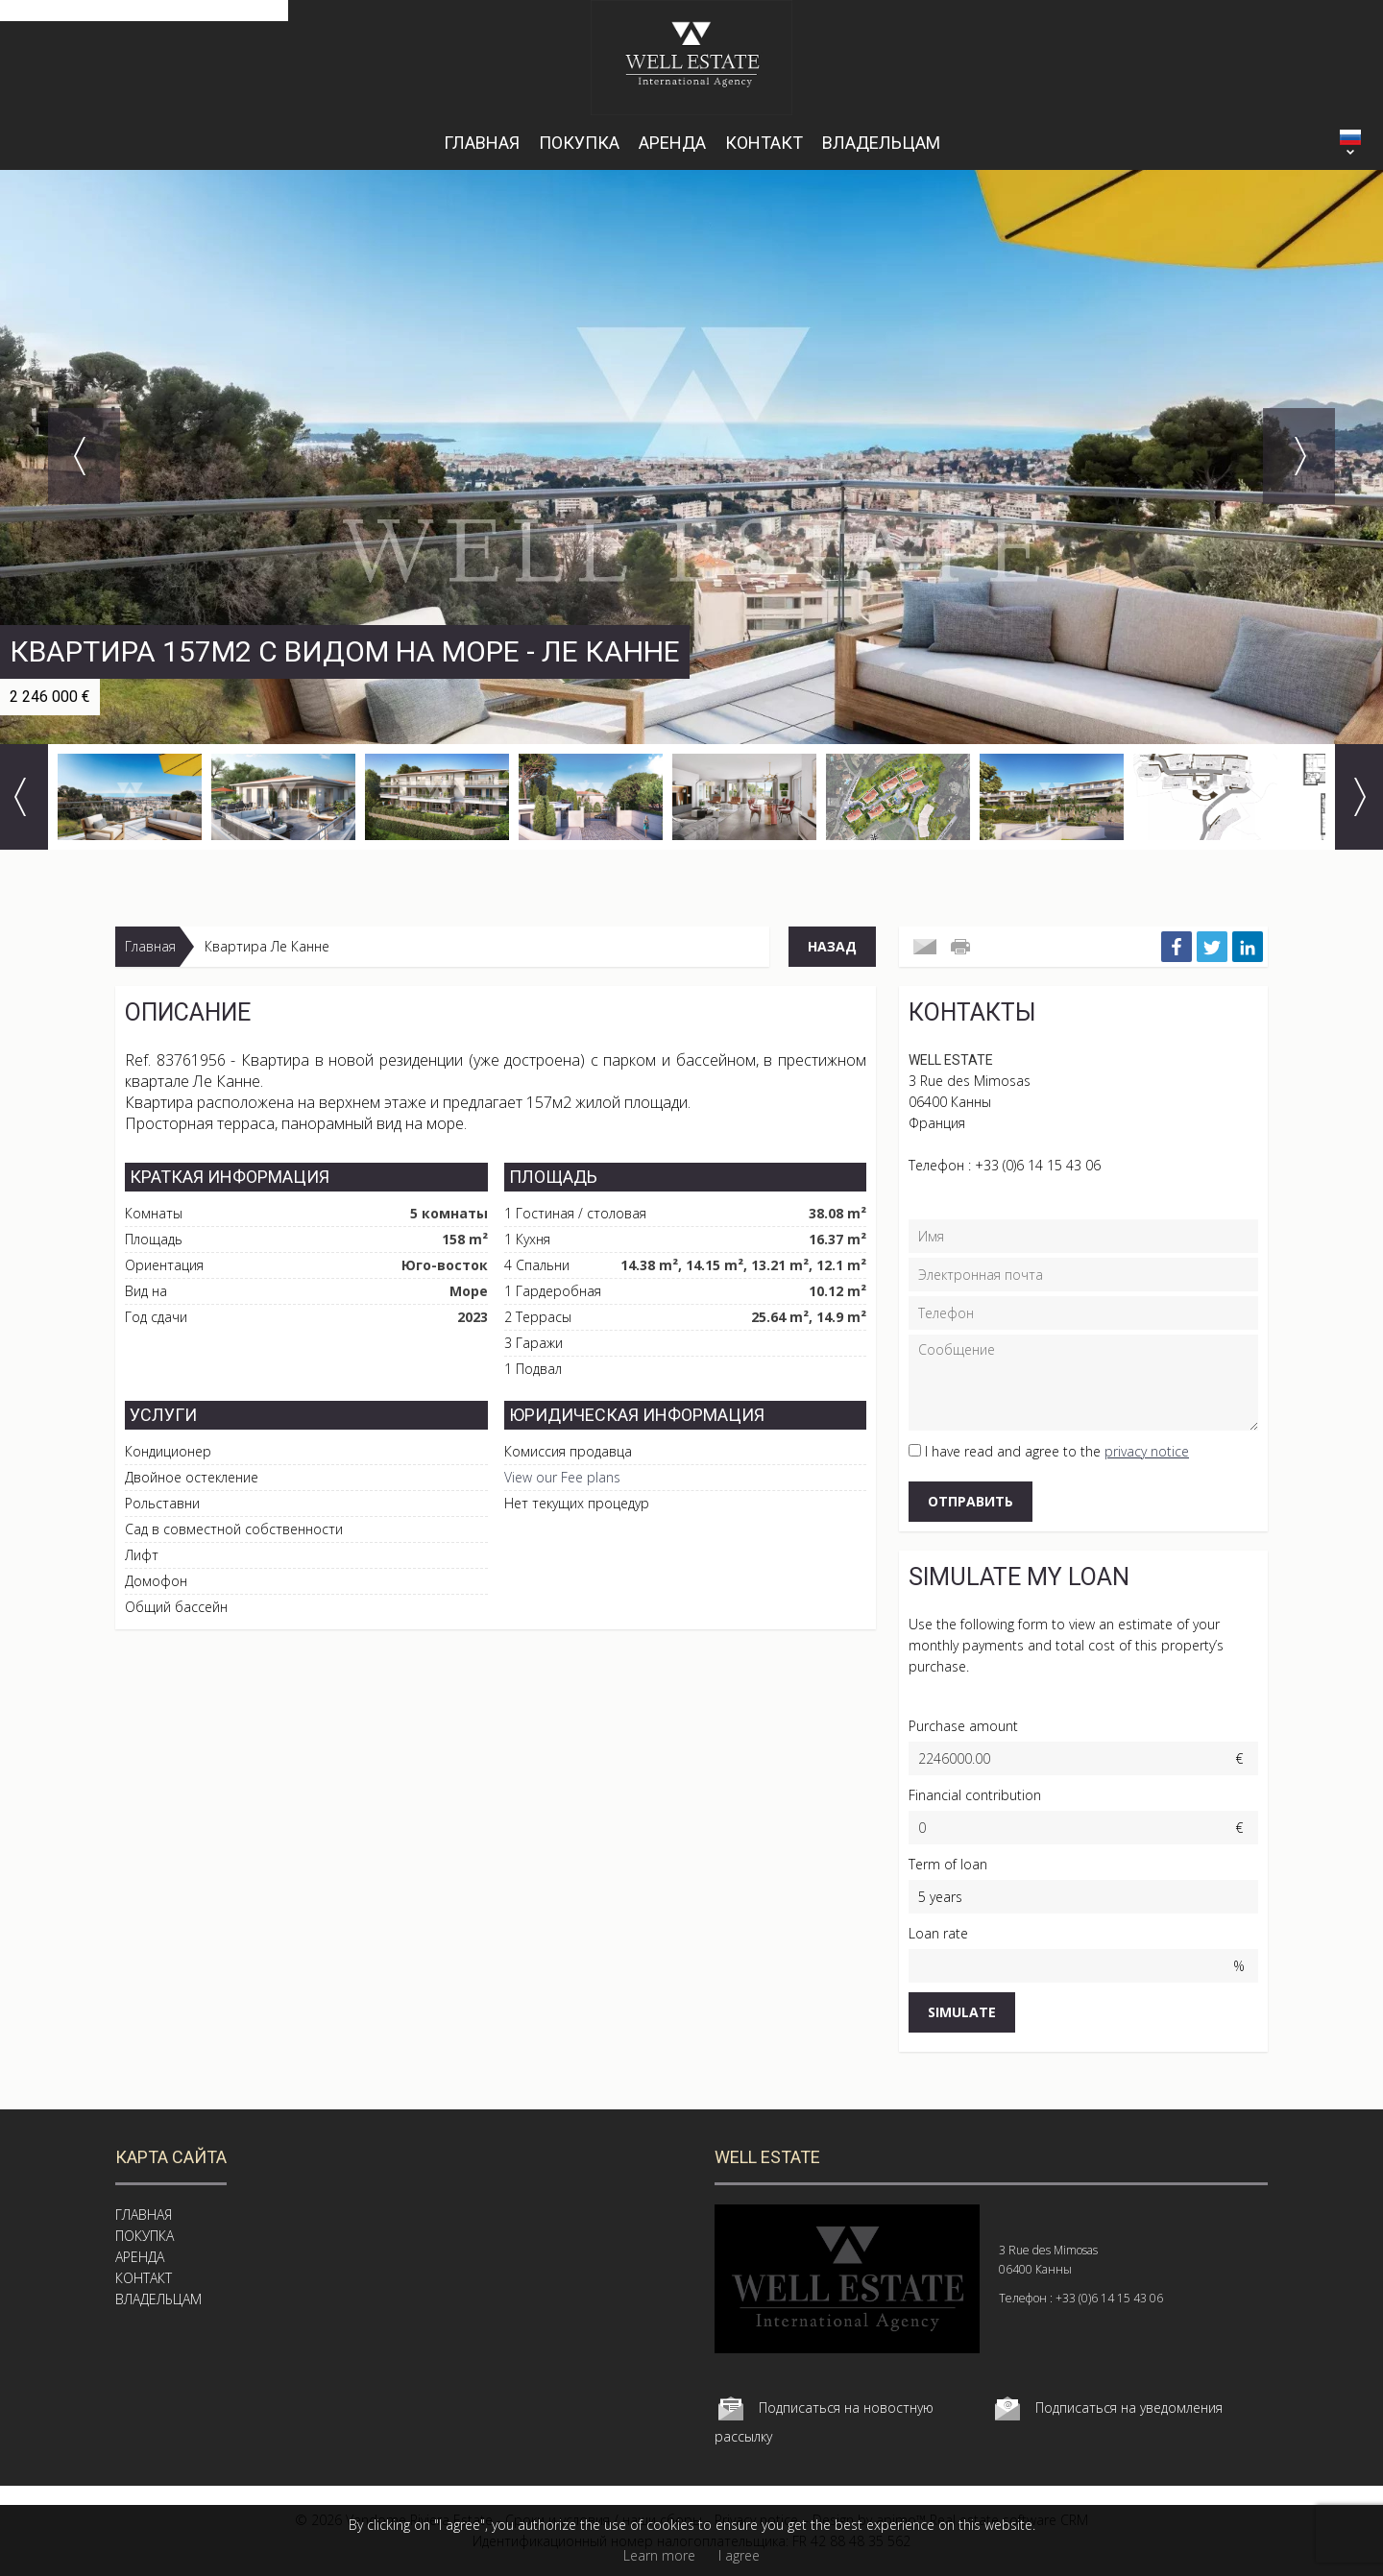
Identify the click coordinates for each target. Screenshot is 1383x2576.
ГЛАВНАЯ (482, 142)
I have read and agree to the (1057, 1451)
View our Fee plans (562, 1477)
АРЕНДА (672, 142)
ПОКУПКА (579, 142)
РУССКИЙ (1350, 137)
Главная (150, 946)
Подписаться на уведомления (1129, 2407)
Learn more (659, 2555)
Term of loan (948, 1864)
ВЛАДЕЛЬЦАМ (881, 142)
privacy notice (1146, 1451)
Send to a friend (924, 946)
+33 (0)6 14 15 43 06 (1038, 1165)
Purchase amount (963, 1726)
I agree (739, 2555)
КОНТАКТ (764, 142)
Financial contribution (975, 1795)
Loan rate (938, 1933)
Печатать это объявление (962, 946)
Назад (832, 946)
